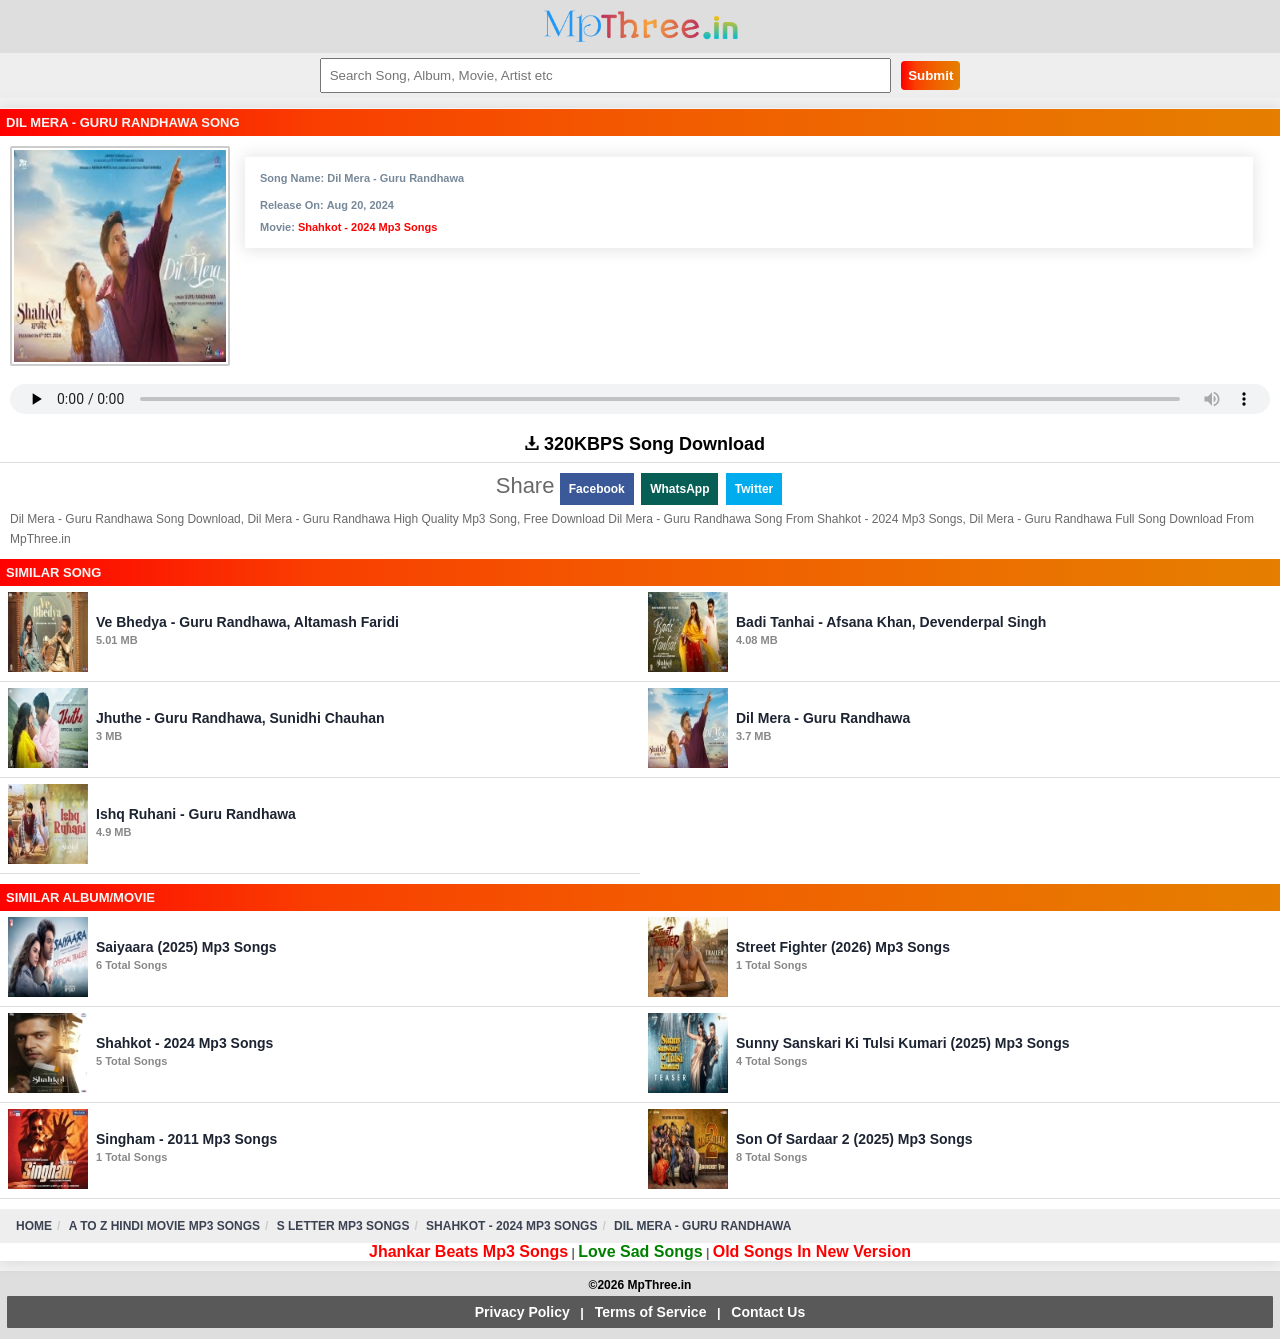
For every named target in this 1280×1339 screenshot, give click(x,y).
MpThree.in (640, 26)
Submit (930, 75)
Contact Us (768, 1312)
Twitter (754, 489)
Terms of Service (651, 1312)
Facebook (597, 489)
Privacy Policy (522, 1312)
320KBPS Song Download (645, 444)
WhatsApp (679, 489)
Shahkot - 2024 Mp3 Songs (367, 227)
